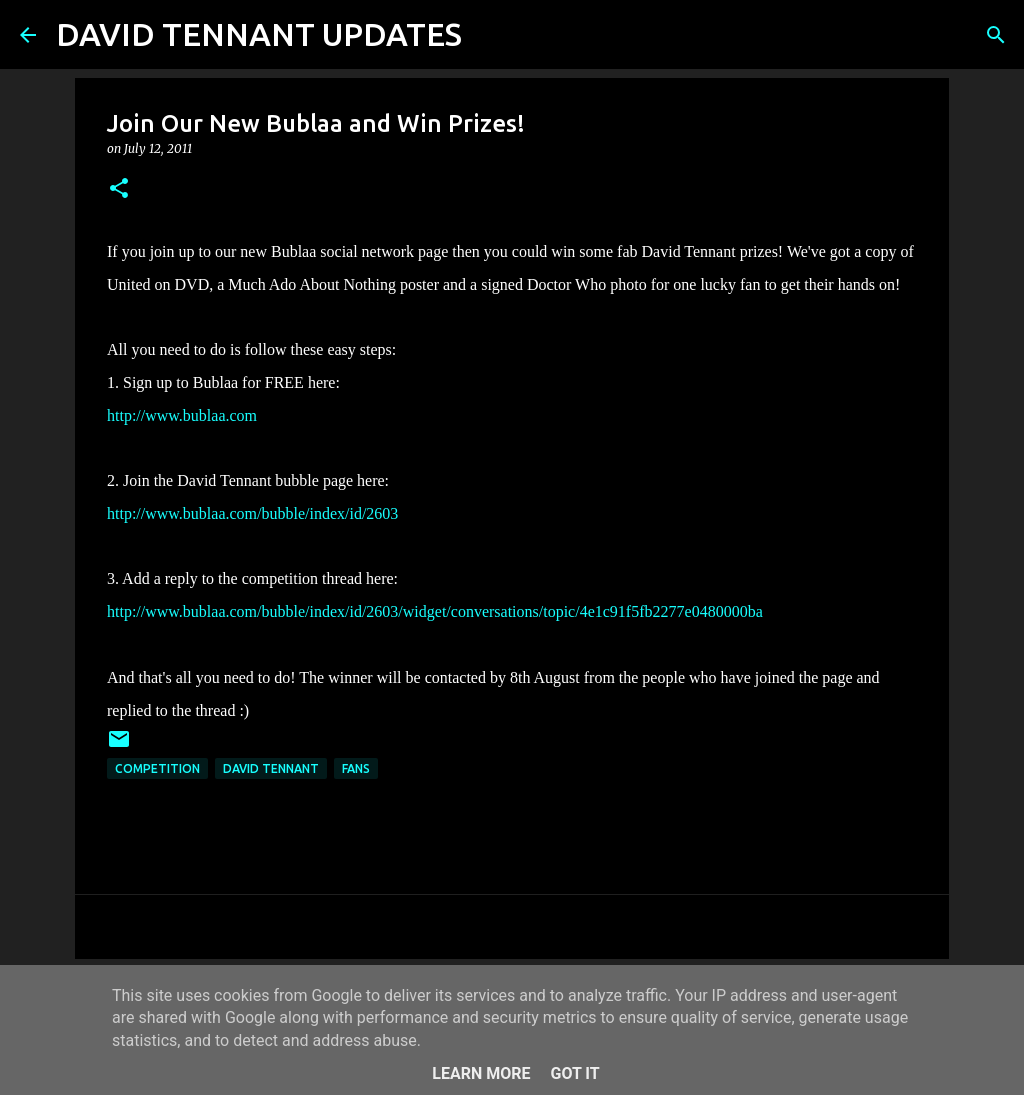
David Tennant (271, 768)
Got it (574, 1073)
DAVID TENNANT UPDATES (259, 34)
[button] (119, 189)
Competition (157, 768)
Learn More (481, 1073)
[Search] (490, 35)
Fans (356, 768)
